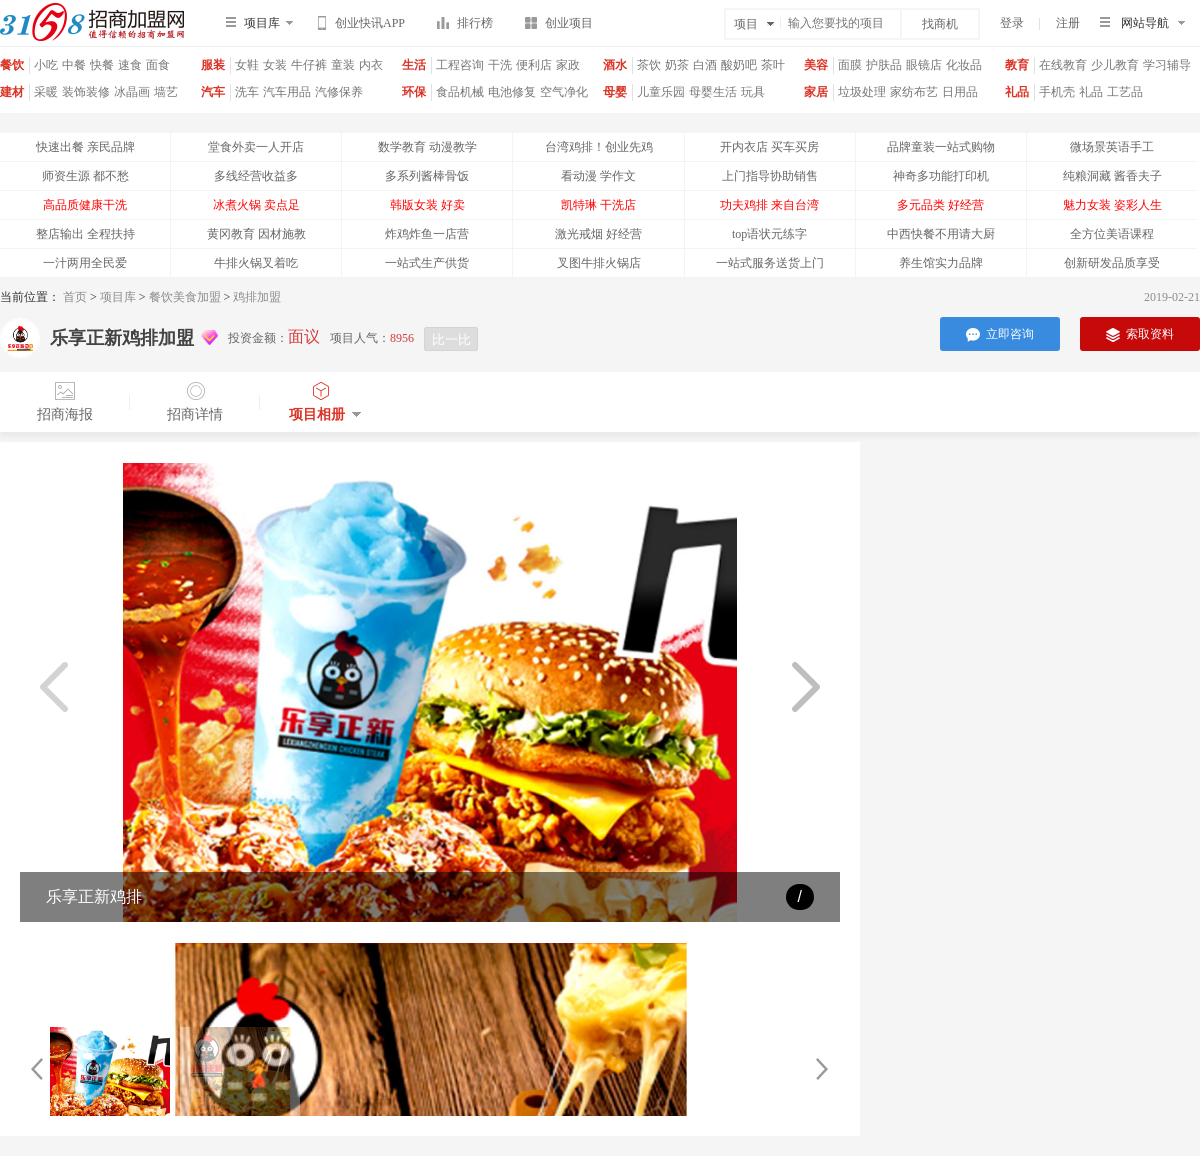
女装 (275, 65)
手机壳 (1057, 92)
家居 (816, 92)
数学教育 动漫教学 (427, 147)
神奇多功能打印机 (941, 176)
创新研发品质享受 (1112, 263)
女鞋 (247, 65)
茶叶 (773, 65)
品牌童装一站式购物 (941, 147)
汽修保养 (339, 92)
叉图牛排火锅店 (599, 263)
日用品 (960, 92)
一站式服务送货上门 (770, 263)
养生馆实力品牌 (941, 263)
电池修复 (512, 92)
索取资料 (1140, 335)
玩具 (753, 92)
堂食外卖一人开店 (256, 147)
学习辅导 (1167, 65)
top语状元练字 (769, 234)
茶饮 (649, 65)
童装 (343, 65)
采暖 (46, 92)
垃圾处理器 (862, 100)
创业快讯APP (361, 26)
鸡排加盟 (257, 297)
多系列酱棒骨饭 (427, 176)
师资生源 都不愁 (85, 176)
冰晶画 (132, 92)
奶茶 (677, 65)
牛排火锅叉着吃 (256, 263)
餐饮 (12, 65)
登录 (1012, 23)
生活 (414, 65)
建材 (12, 92)
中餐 (74, 65)
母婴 (615, 92)
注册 (1068, 23)
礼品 (1017, 92)
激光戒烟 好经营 (598, 234)
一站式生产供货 (427, 263)
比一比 (451, 339)
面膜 (850, 65)
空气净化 (564, 92)
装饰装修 (86, 92)
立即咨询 (1000, 335)
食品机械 (460, 92)
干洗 (500, 65)
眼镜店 (924, 65)
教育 (1017, 65)
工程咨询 (460, 65)
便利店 (534, 65)
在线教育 (1063, 65)
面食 (158, 65)
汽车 (213, 92)
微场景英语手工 (1112, 147)
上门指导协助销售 (770, 176)
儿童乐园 (661, 92)
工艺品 (1125, 92)
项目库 (118, 297)
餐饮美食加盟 (185, 297)
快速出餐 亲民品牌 (85, 147)
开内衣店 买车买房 (769, 147)
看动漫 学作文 (598, 176)
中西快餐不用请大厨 (941, 234)
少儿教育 (1115, 65)
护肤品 (884, 65)
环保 (414, 92)
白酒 (705, 65)
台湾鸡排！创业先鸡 (599, 147)
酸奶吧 (739, 65)
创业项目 (559, 26)
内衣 (371, 65)
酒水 (615, 65)
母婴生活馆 (713, 100)
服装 (213, 65)
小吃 (46, 65)
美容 (816, 65)
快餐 (102, 65)
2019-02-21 (1172, 297)
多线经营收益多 (256, 176)
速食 (130, 65)
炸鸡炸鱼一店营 (427, 234)
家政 (568, 65)
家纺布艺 (914, 92)
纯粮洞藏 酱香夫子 (1112, 176)
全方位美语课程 (1112, 234)
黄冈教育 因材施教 (256, 234)
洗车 (247, 92)
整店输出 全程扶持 (85, 234)
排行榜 (465, 26)
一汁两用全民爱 (85, 263)
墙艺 (166, 92)
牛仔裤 (309, 65)
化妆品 (964, 65)
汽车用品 (287, 92)
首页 (75, 297)
